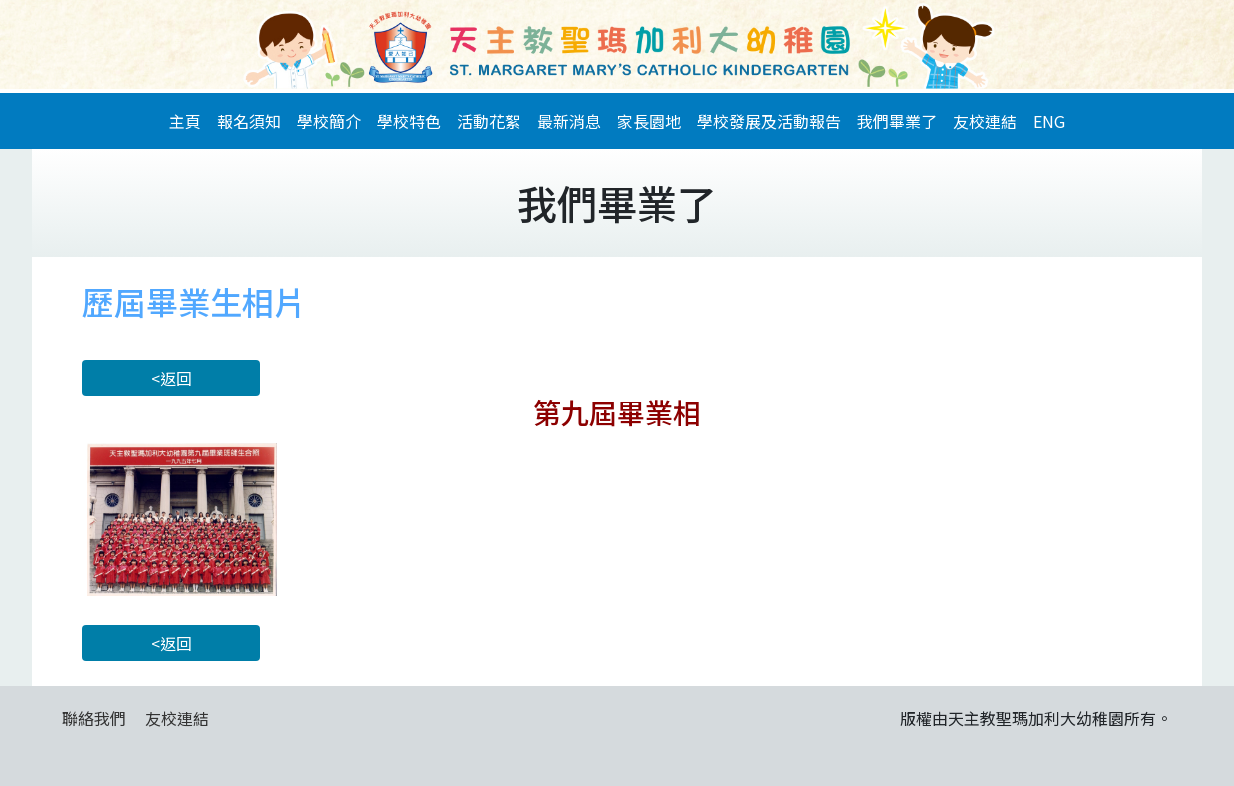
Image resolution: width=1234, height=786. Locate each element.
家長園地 (649, 121)
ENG (1049, 121)
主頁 (185, 121)
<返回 (171, 378)
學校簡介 (329, 121)
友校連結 (985, 121)
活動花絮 (489, 121)
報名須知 (249, 121)
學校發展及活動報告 (769, 121)
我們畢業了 (897, 121)
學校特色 (409, 121)
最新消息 (569, 121)
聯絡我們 (94, 718)
